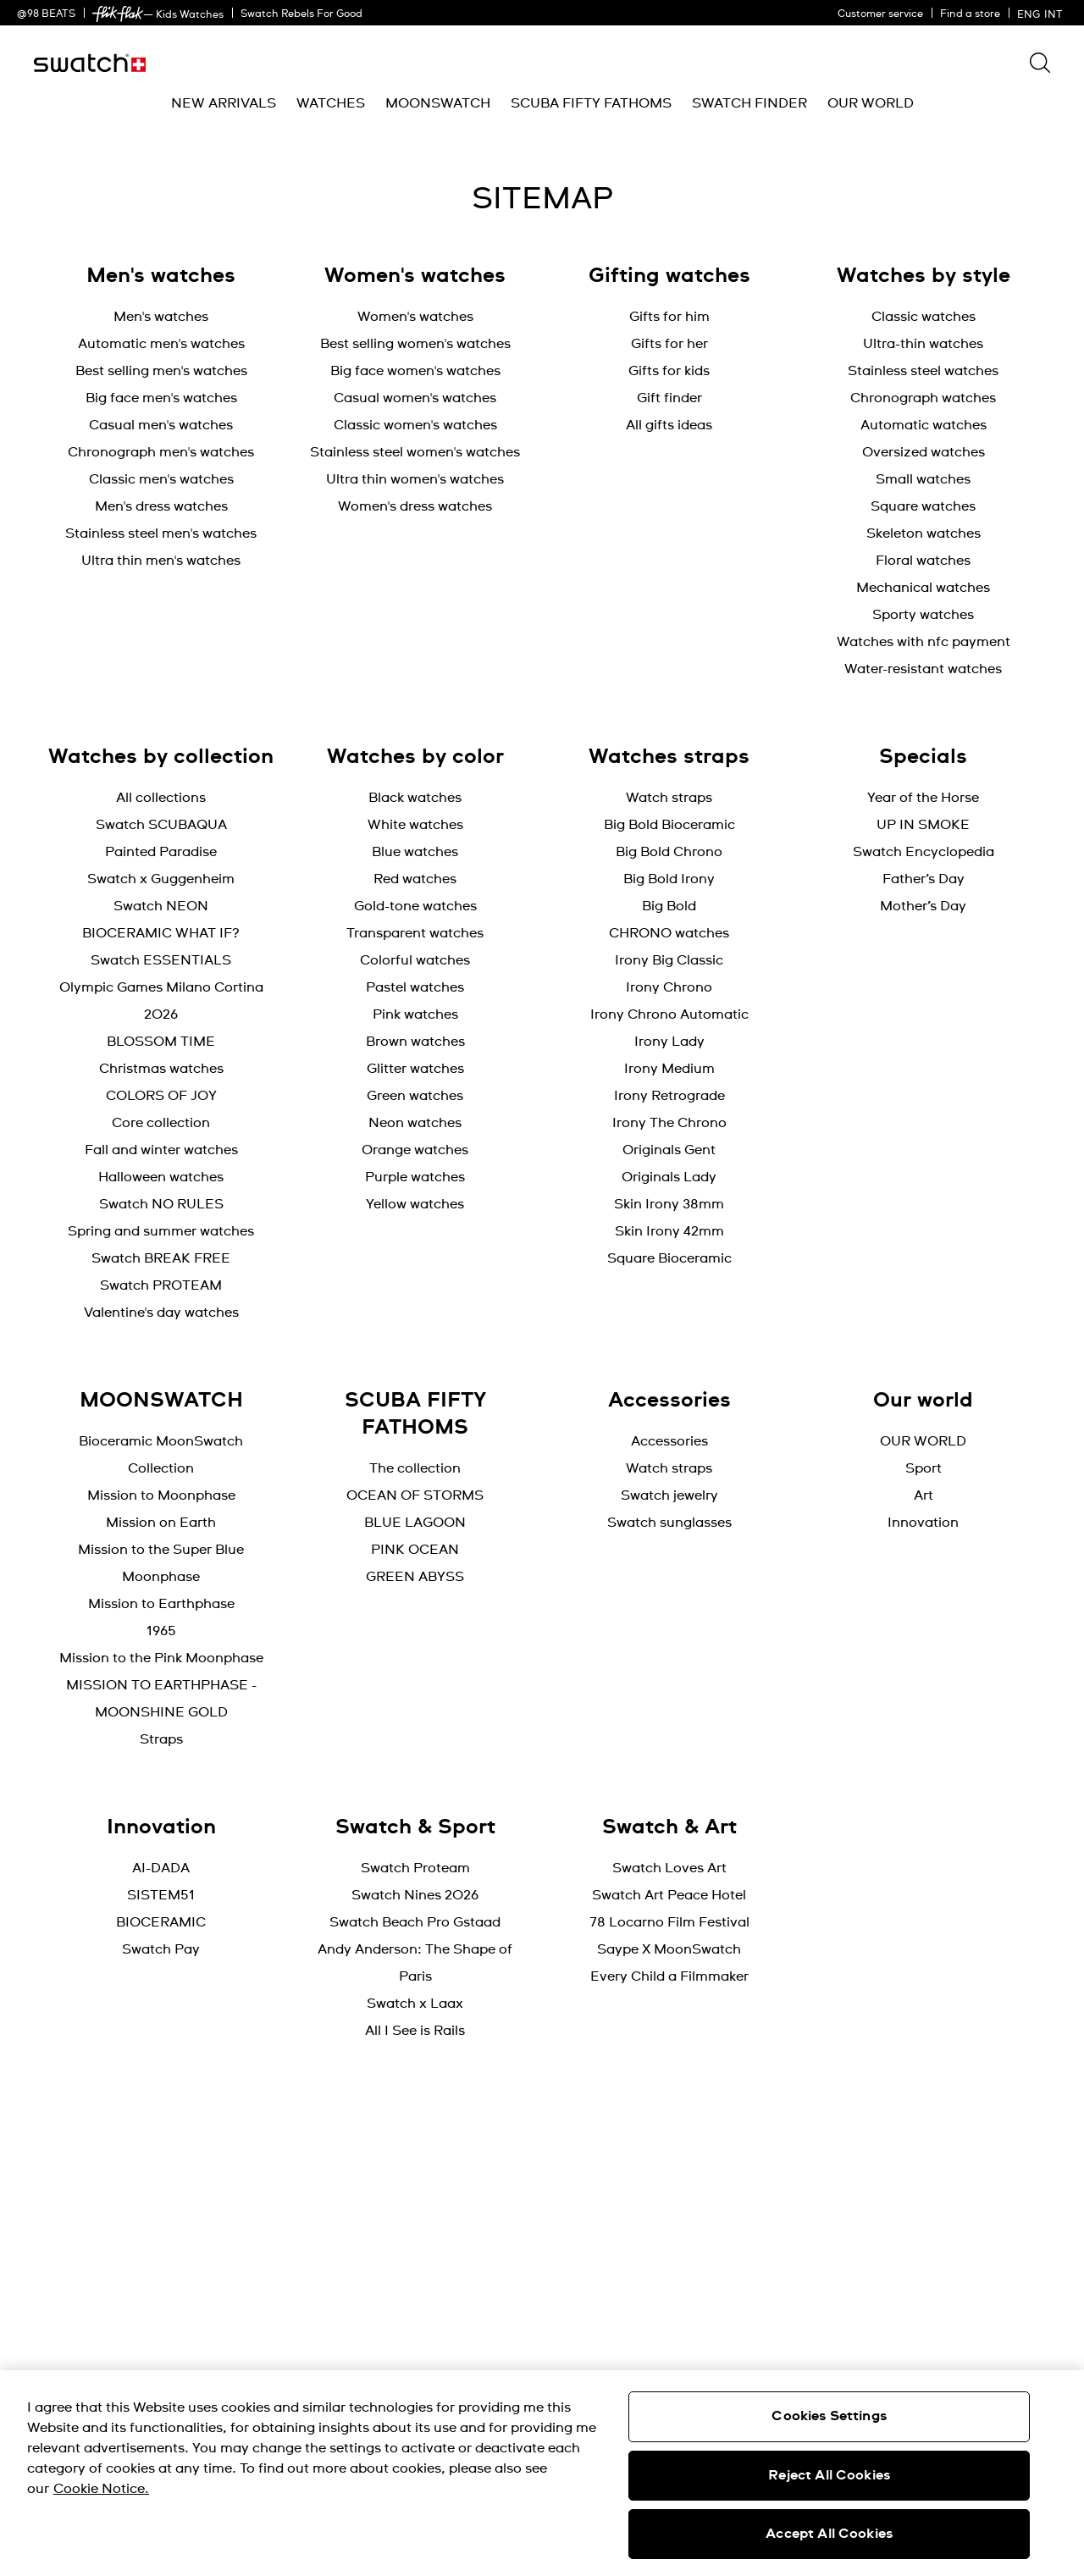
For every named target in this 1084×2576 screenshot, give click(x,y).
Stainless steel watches (923, 371)
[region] (542, 2473)
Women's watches (415, 316)
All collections (161, 797)
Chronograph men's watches (161, 452)
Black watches (415, 797)
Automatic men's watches (161, 344)
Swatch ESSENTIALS (161, 960)
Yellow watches (415, 1204)
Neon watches (415, 1123)
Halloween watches (161, 1177)
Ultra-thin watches (923, 344)
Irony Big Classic (669, 960)
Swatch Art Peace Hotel (669, 1895)
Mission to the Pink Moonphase (161, 1658)
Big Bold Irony (669, 879)
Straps (161, 1739)
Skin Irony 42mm (669, 1231)
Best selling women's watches (415, 344)
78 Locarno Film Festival (669, 1922)
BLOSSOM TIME (161, 1041)
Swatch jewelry (669, 1495)
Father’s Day (923, 879)
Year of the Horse (923, 797)
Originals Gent (669, 1150)
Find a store (970, 14)
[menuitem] (223, 103)
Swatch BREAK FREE (160, 1258)
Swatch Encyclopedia (923, 852)
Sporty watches (923, 615)
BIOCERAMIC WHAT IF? (161, 933)
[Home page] (90, 63)
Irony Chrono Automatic (669, 1014)
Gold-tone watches (415, 906)
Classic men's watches (161, 479)
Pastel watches (415, 987)
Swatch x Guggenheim (161, 879)
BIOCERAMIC (161, 1922)
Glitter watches (415, 1068)
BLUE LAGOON (415, 1522)
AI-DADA (161, 1868)
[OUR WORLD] (870, 104)
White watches (415, 825)
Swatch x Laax (415, 2003)
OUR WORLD (923, 1441)
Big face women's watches (415, 371)
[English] (1042, 12)
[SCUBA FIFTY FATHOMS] (591, 104)
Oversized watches (923, 452)
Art (923, 1495)
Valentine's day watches (161, 1312)
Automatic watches (923, 425)
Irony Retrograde (669, 1096)
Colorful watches (415, 960)
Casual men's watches (161, 425)
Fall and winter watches (161, 1150)
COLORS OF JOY (161, 1096)
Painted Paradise (161, 852)
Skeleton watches (923, 533)
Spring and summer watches (161, 1231)
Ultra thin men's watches (161, 560)
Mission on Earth (161, 1522)
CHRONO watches (669, 933)
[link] (117, 14)
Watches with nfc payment (923, 642)
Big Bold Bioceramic (669, 825)
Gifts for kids (669, 371)
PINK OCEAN (415, 1549)
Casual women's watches (415, 398)
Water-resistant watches (923, 669)
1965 (161, 1631)
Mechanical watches (923, 587)
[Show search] (1040, 63)
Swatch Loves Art (669, 1868)
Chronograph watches (923, 398)
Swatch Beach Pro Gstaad (415, 1922)
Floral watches (923, 560)
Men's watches (160, 316)
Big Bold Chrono (669, 852)
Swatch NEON (160, 906)
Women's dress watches (415, 506)
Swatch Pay (161, 1949)
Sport (923, 1468)
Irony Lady (669, 1041)
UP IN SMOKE (923, 825)
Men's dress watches (161, 506)
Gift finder (669, 398)
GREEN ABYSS (415, 1577)
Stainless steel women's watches (415, 452)
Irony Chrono (669, 987)
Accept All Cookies (829, 2533)
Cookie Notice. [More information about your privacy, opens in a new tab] (101, 2489)
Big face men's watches (161, 398)
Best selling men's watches (161, 371)
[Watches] (330, 104)
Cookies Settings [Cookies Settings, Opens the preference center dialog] (829, 2416)
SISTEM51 (161, 1895)
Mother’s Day (923, 906)
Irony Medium (669, 1068)
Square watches (923, 506)
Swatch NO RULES (161, 1204)
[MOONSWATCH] (437, 104)
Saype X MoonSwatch (669, 1949)
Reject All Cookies (829, 2475)
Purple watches (415, 1177)
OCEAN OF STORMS (415, 1495)
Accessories (669, 1441)
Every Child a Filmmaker (669, 1976)
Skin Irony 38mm (669, 1204)
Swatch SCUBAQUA (161, 825)
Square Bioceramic (669, 1258)
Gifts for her (669, 344)
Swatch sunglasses (669, 1522)
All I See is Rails (415, 2030)
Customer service (880, 14)
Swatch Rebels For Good (301, 14)
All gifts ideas (669, 425)
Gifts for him (669, 316)
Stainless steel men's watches (161, 533)
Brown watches (415, 1041)
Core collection (161, 1123)
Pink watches (415, 1014)
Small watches (923, 479)
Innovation (923, 1522)
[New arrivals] (223, 104)
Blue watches (415, 852)
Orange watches (415, 1150)
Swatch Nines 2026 (414, 1895)
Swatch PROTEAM (161, 1285)
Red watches (414, 879)
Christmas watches (161, 1068)
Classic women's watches (415, 425)
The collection (415, 1468)
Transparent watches (415, 933)
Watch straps (669, 797)
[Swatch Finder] (749, 104)
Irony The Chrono (669, 1123)
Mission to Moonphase (161, 1495)
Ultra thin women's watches (415, 479)
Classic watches (923, 316)
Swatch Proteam (415, 1868)
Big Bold (669, 906)
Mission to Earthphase (161, 1604)
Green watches (415, 1096)
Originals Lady (669, 1177)
